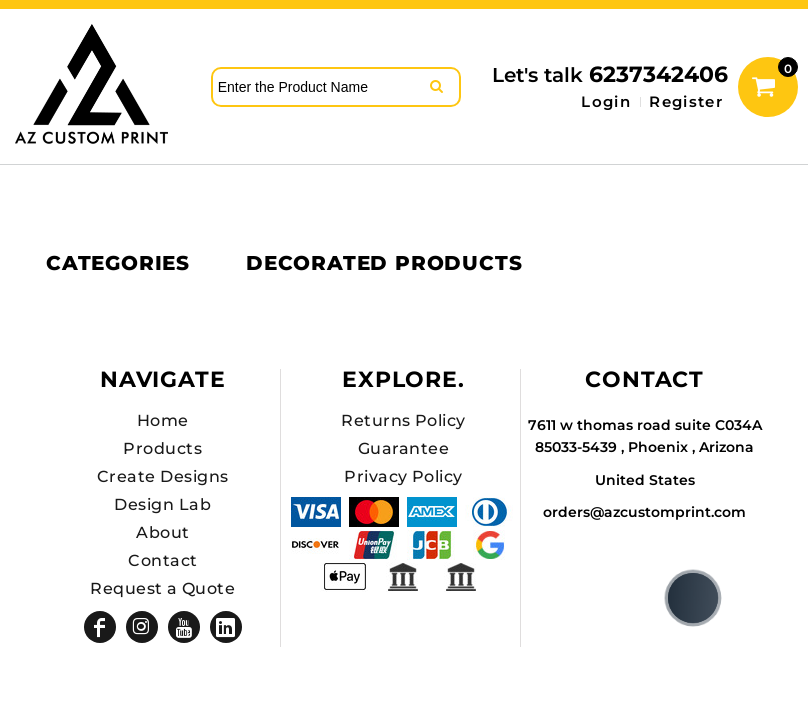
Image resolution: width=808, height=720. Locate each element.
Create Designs (163, 476)
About (162, 532)
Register (686, 101)
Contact (162, 560)
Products (162, 448)
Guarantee (403, 448)
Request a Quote (162, 588)
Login (606, 101)
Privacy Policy (403, 476)
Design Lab (162, 504)
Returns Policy (403, 420)
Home (163, 420)
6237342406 (658, 74)
